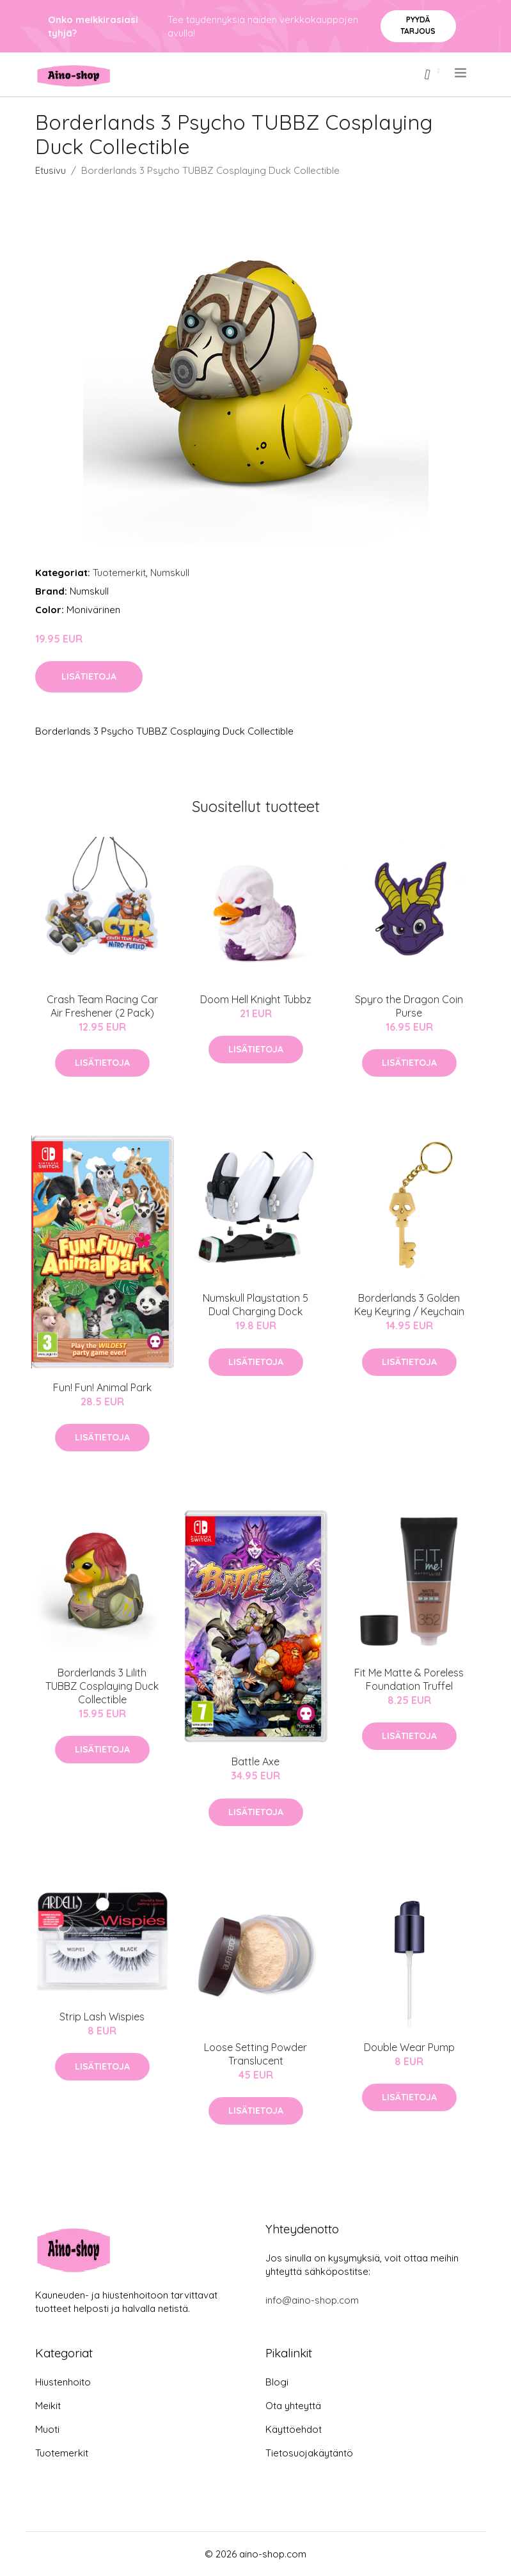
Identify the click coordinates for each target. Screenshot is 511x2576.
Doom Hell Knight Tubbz (255, 999)
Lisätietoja (88, 676)
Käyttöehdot (293, 2429)
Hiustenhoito (63, 2382)
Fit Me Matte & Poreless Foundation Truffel (409, 1679)
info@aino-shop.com (312, 2300)
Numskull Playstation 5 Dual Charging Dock (255, 1305)
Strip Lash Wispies (102, 2016)
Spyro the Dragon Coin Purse (409, 1006)
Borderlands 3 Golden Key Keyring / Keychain (409, 1305)
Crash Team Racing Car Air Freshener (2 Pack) (102, 1006)
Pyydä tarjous (418, 25)
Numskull (169, 572)
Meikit (48, 2406)
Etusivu (50, 170)
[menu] (461, 72)
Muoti (47, 2429)
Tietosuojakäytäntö (309, 2453)
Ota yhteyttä (293, 2406)
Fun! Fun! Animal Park (102, 1387)
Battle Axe (255, 1761)
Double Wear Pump (409, 2047)
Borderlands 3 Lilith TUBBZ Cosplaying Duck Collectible (102, 1686)
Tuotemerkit (119, 572)
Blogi (276, 2382)
